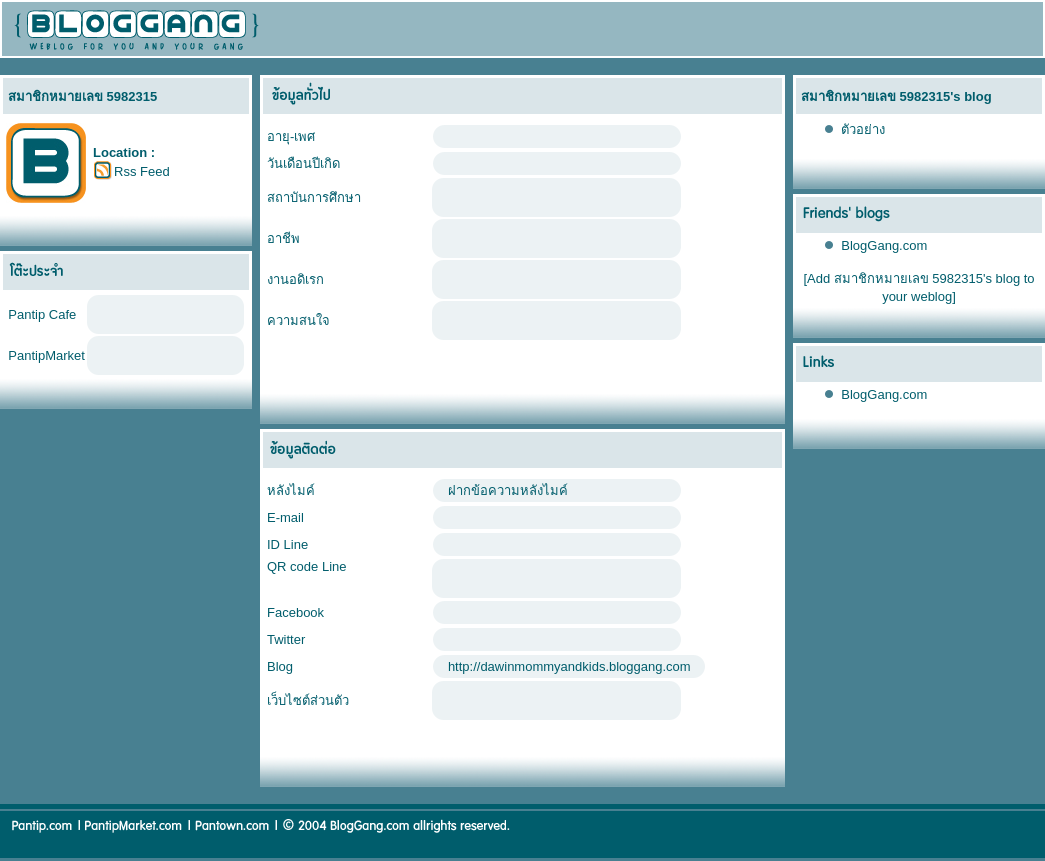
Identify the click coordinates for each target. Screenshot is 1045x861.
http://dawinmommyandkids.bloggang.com (569, 666)
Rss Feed (142, 171)
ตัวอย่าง (863, 129)
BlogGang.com (884, 245)
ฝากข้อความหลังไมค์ (508, 490)
